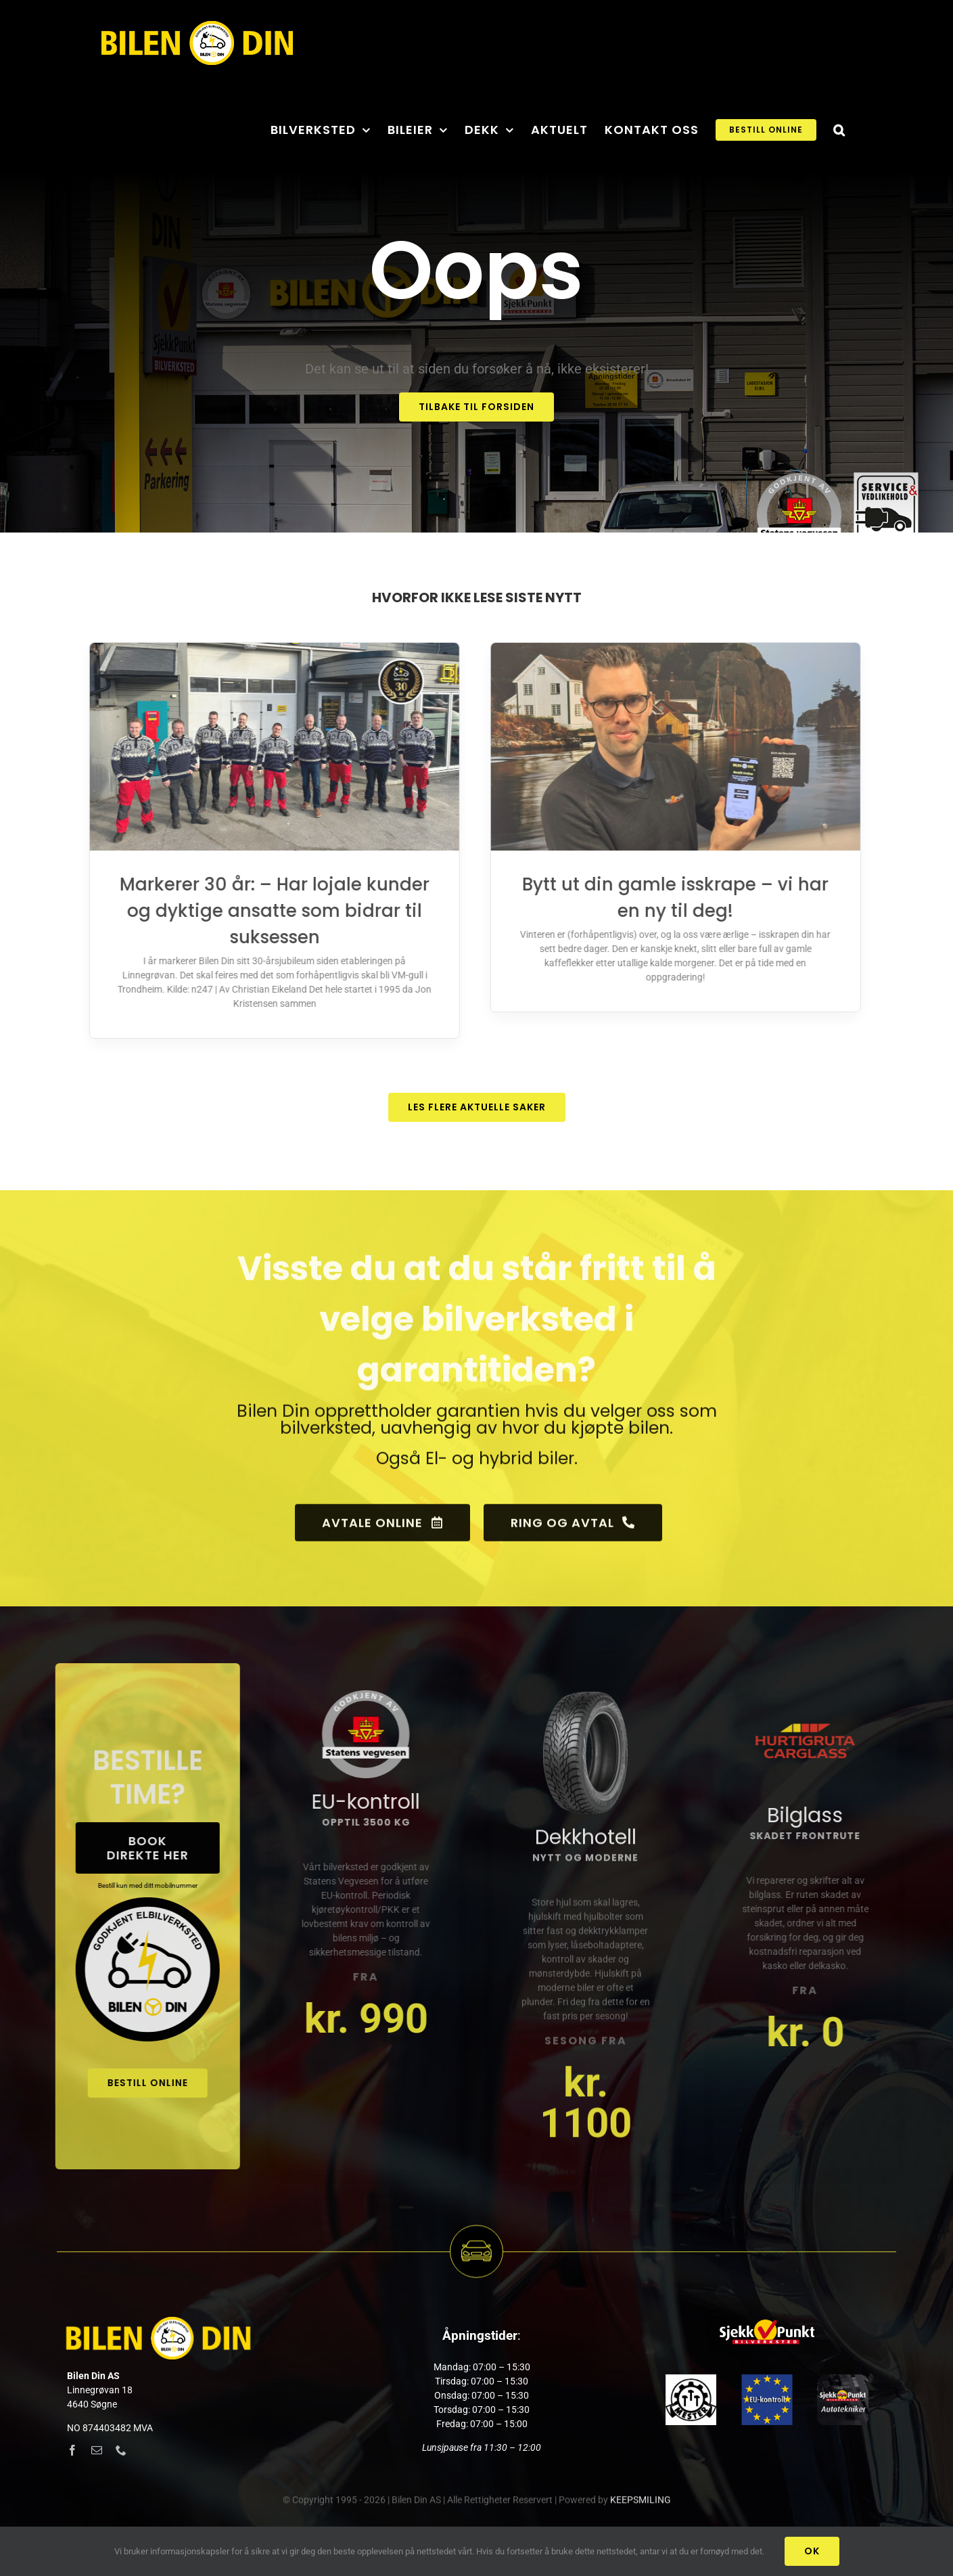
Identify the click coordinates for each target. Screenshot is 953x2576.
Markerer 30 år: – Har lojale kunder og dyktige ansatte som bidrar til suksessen (264, 910)
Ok (812, 2551)
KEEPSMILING (640, 2510)
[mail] (96, 2450)
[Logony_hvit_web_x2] (158, 2321)
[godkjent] (767, 2379)
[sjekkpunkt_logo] (767, 2321)
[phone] (121, 2450)
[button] (839, 129)
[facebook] (72, 2450)
